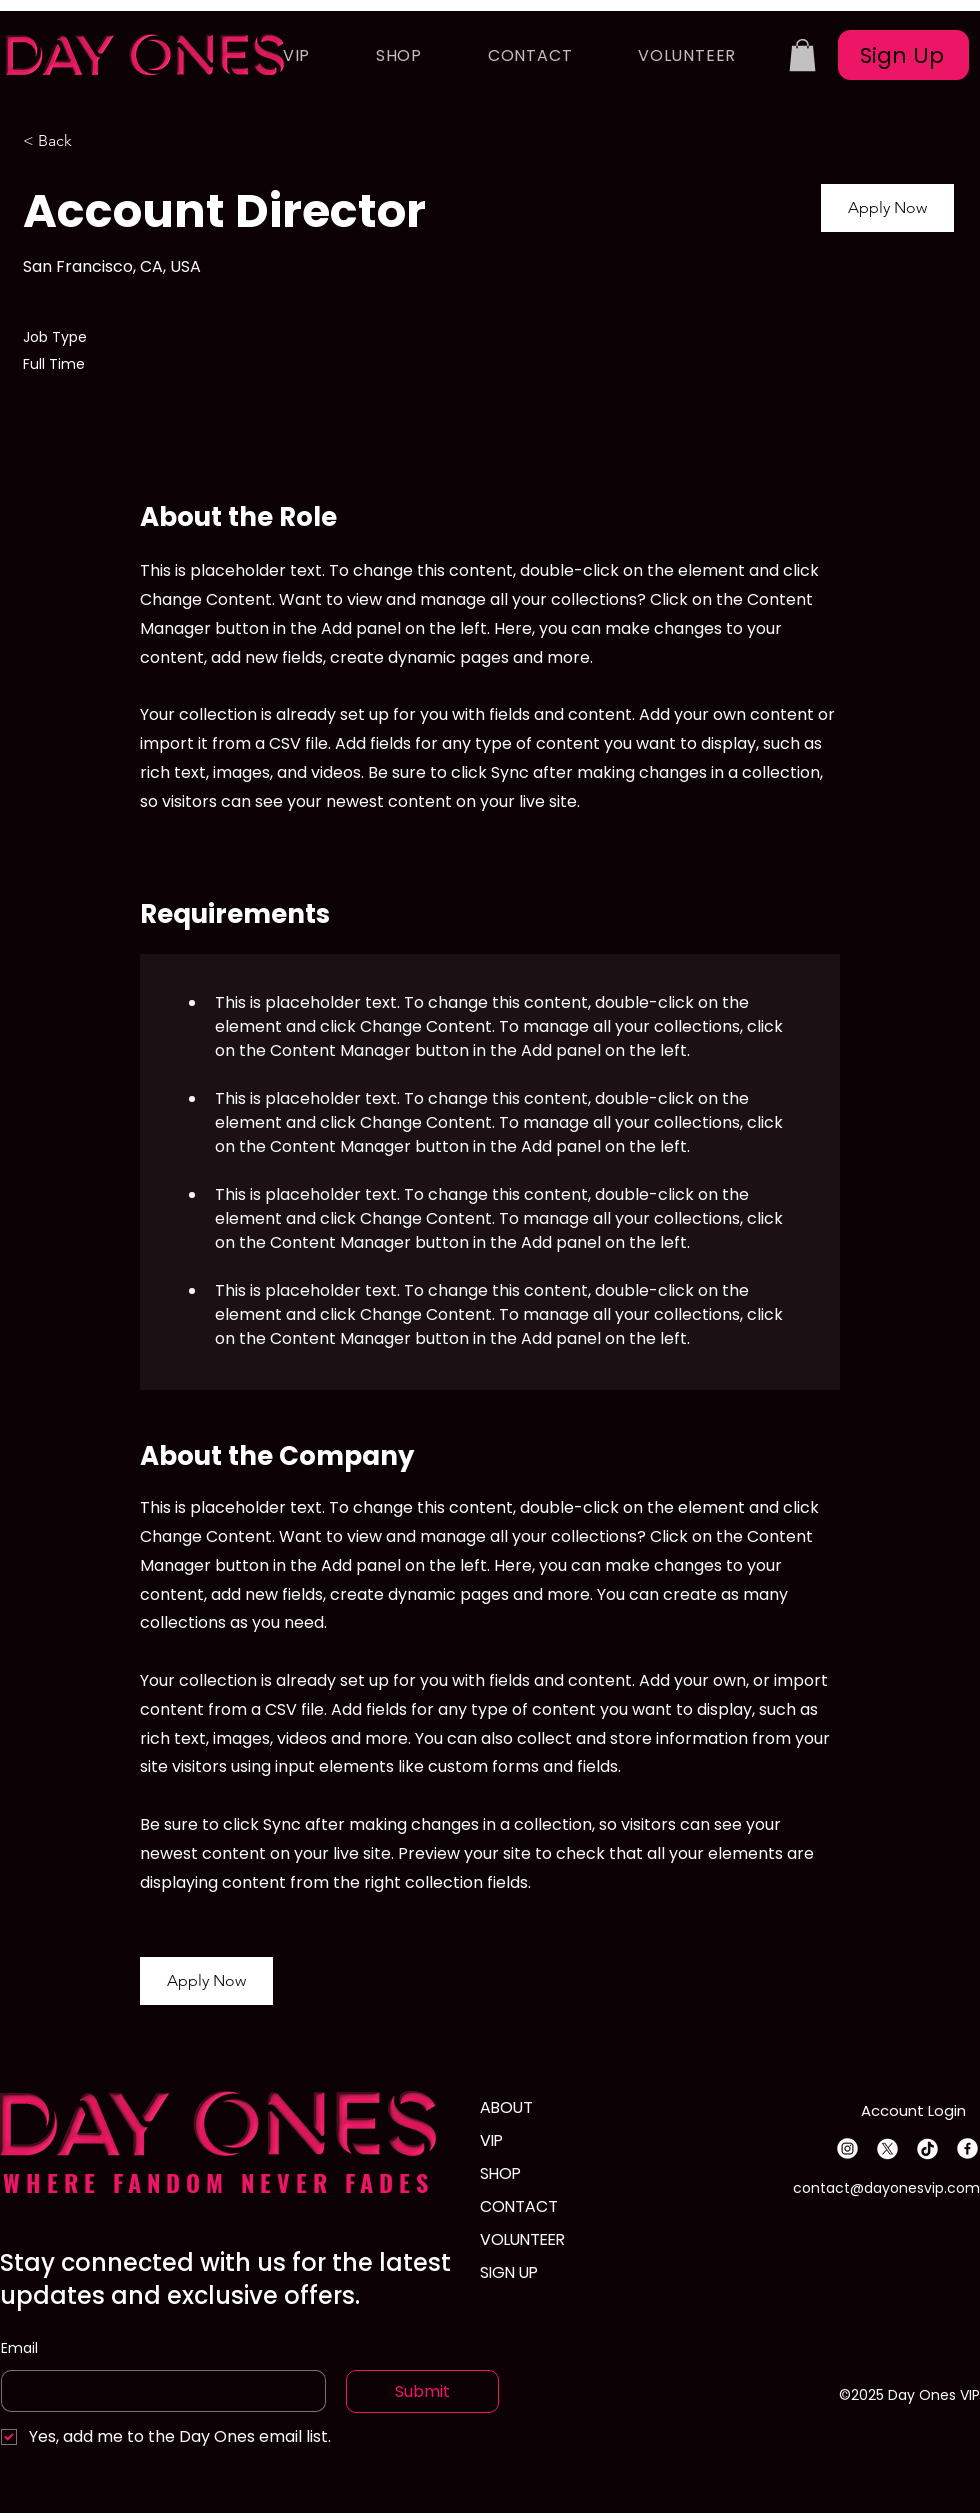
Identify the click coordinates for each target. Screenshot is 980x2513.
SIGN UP (509, 2272)
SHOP (500, 2173)
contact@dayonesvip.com (886, 2188)
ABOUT (506, 2107)
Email (19, 2348)
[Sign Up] (903, 55)
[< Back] (94, 140)
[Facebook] (967, 2148)
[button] (802, 55)
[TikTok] (927, 2148)
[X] (887, 2148)
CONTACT (519, 2206)
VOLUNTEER (522, 2239)
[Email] (157, 2391)
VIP (491, 2140)
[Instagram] (847, 2148)
